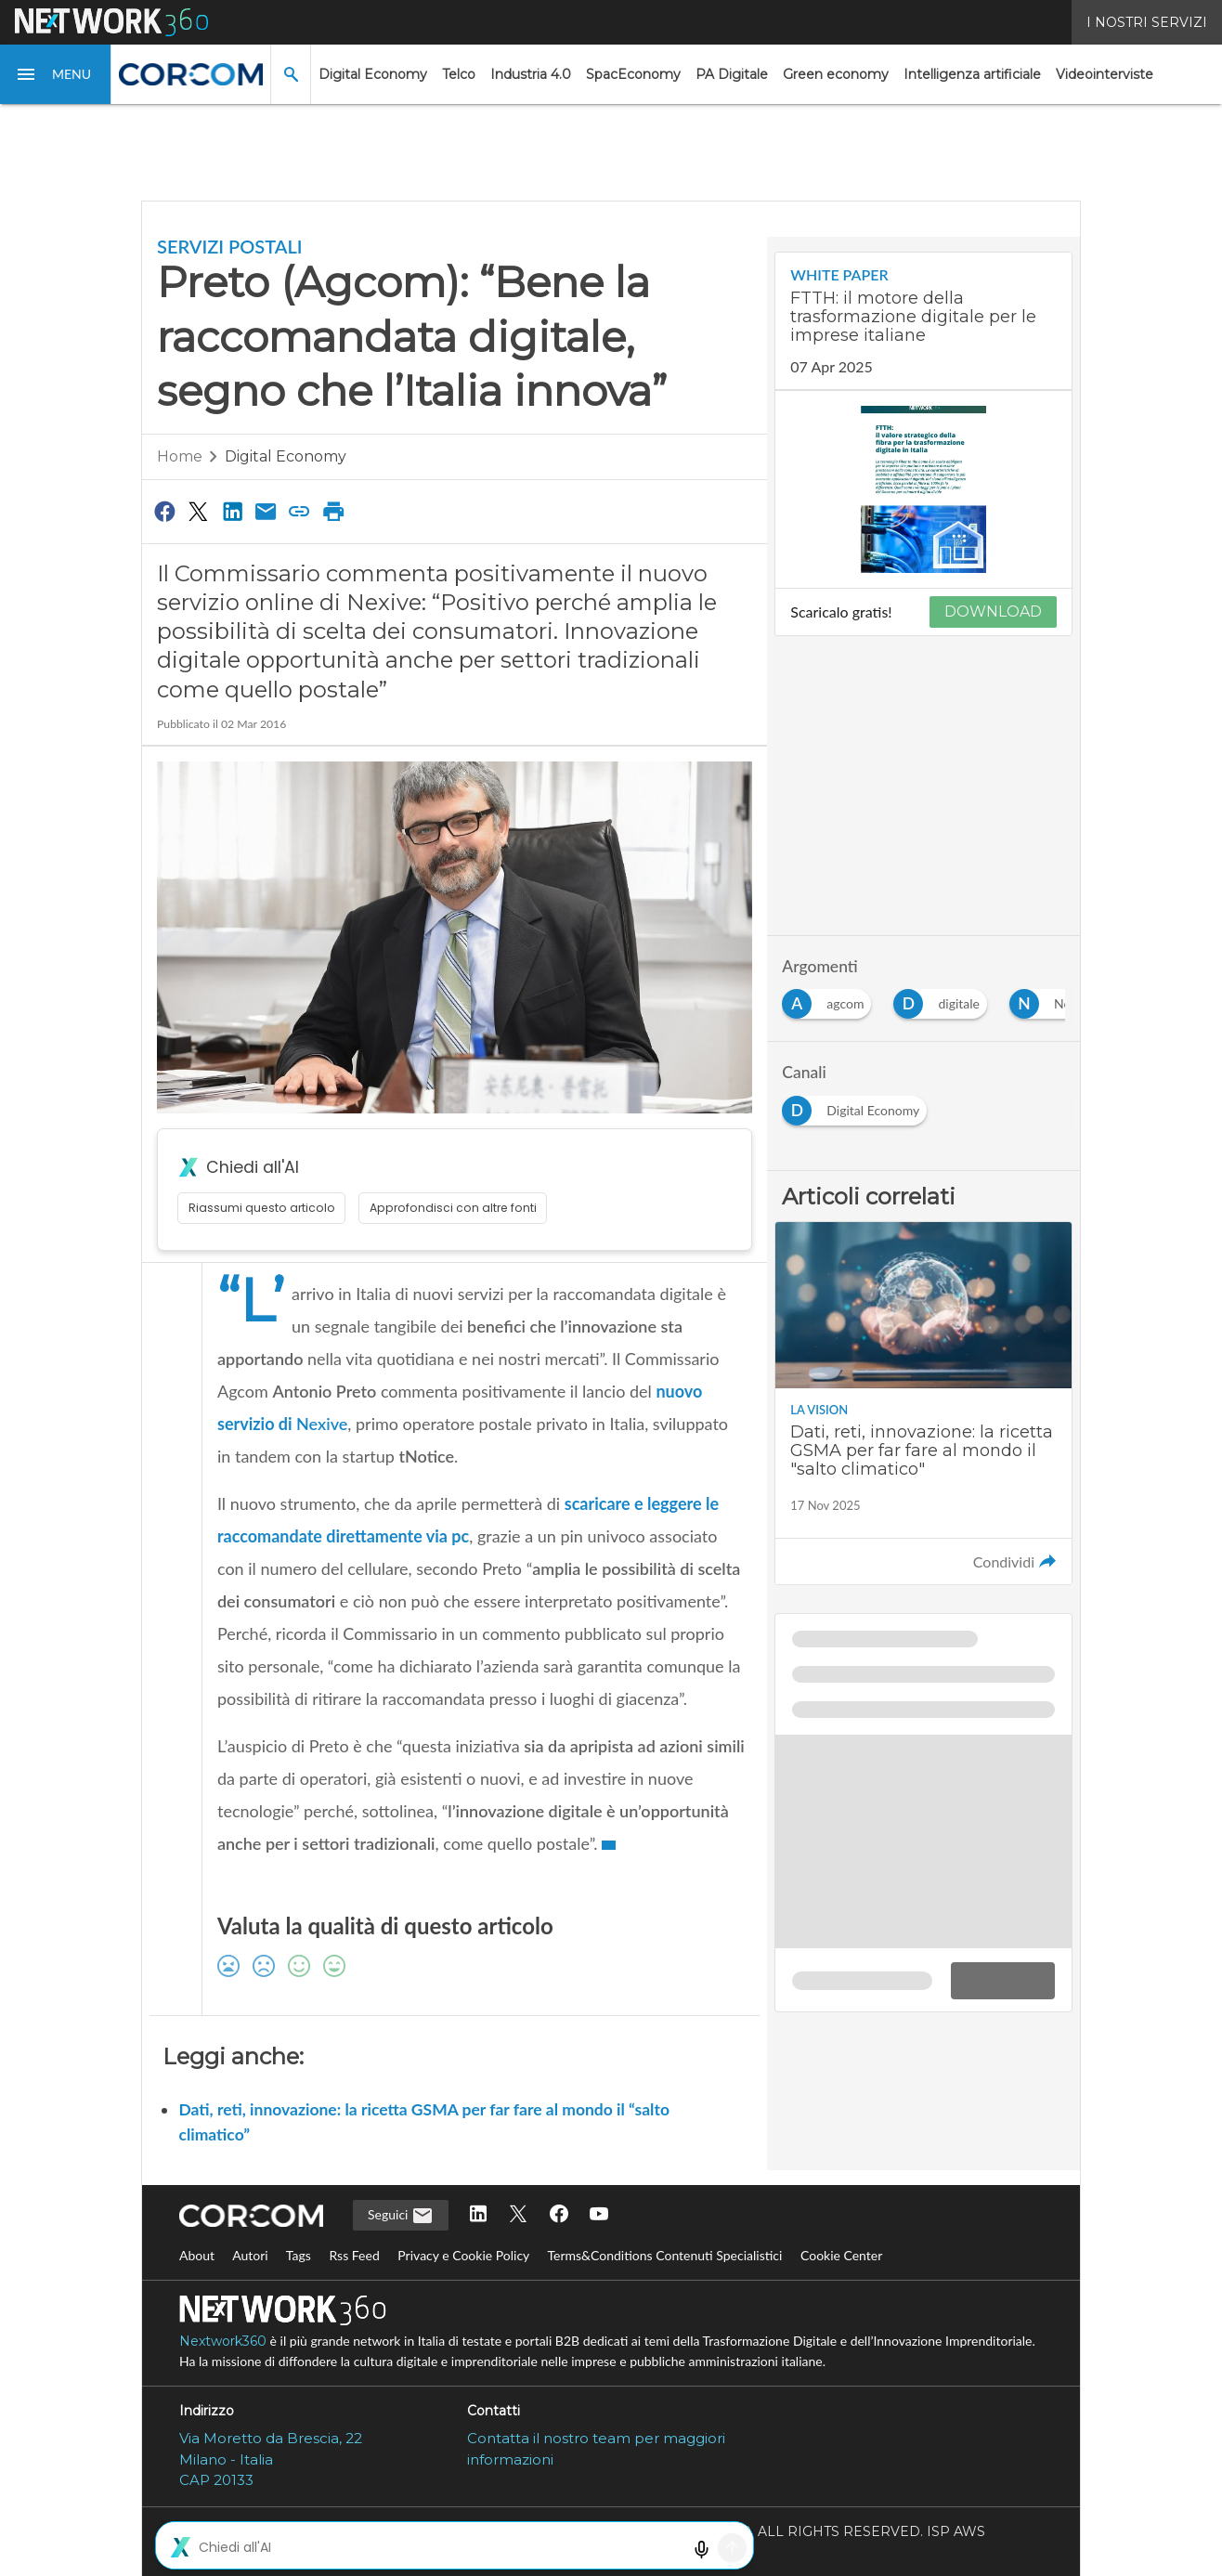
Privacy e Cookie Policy (463, 2255)
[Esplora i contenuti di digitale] (943, 999)
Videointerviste (1104, 74)
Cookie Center (841, 2255)
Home (179, 456)
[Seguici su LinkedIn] (478, 2215)
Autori (250, 2255)
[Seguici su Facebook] (559, 2215)
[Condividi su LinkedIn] (232, 511)
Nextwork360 (222, 2341)
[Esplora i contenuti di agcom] (830, 999)
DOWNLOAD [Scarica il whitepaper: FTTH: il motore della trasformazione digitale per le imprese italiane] (993, 611)
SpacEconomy (633, 74)
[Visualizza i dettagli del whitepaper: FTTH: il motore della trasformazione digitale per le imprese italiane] (923, 321)
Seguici (401, 2216)
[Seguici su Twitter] (518, 2215)
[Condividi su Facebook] (164, 511)
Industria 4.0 (530, 74)
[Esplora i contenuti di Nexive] (1059, 999)
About (196, 2255)
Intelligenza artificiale (972, 74)
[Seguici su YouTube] (599, 2215)
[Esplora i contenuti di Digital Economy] (858, 1105)
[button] (55, 74)
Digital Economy (372, 74)
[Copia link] (300, 511)
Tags (298, 2255)
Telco (458, 74)
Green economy (836, 74)
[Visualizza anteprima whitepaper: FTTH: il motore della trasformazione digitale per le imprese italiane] (923, 489)
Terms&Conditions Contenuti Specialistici (664, 2255)
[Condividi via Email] (265, 511)
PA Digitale (732, 74)
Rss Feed (354, 2255)
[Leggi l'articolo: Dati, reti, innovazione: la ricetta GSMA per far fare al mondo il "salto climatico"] (923, 1403)
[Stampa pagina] (333, 511)
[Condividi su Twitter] (198, 511)
